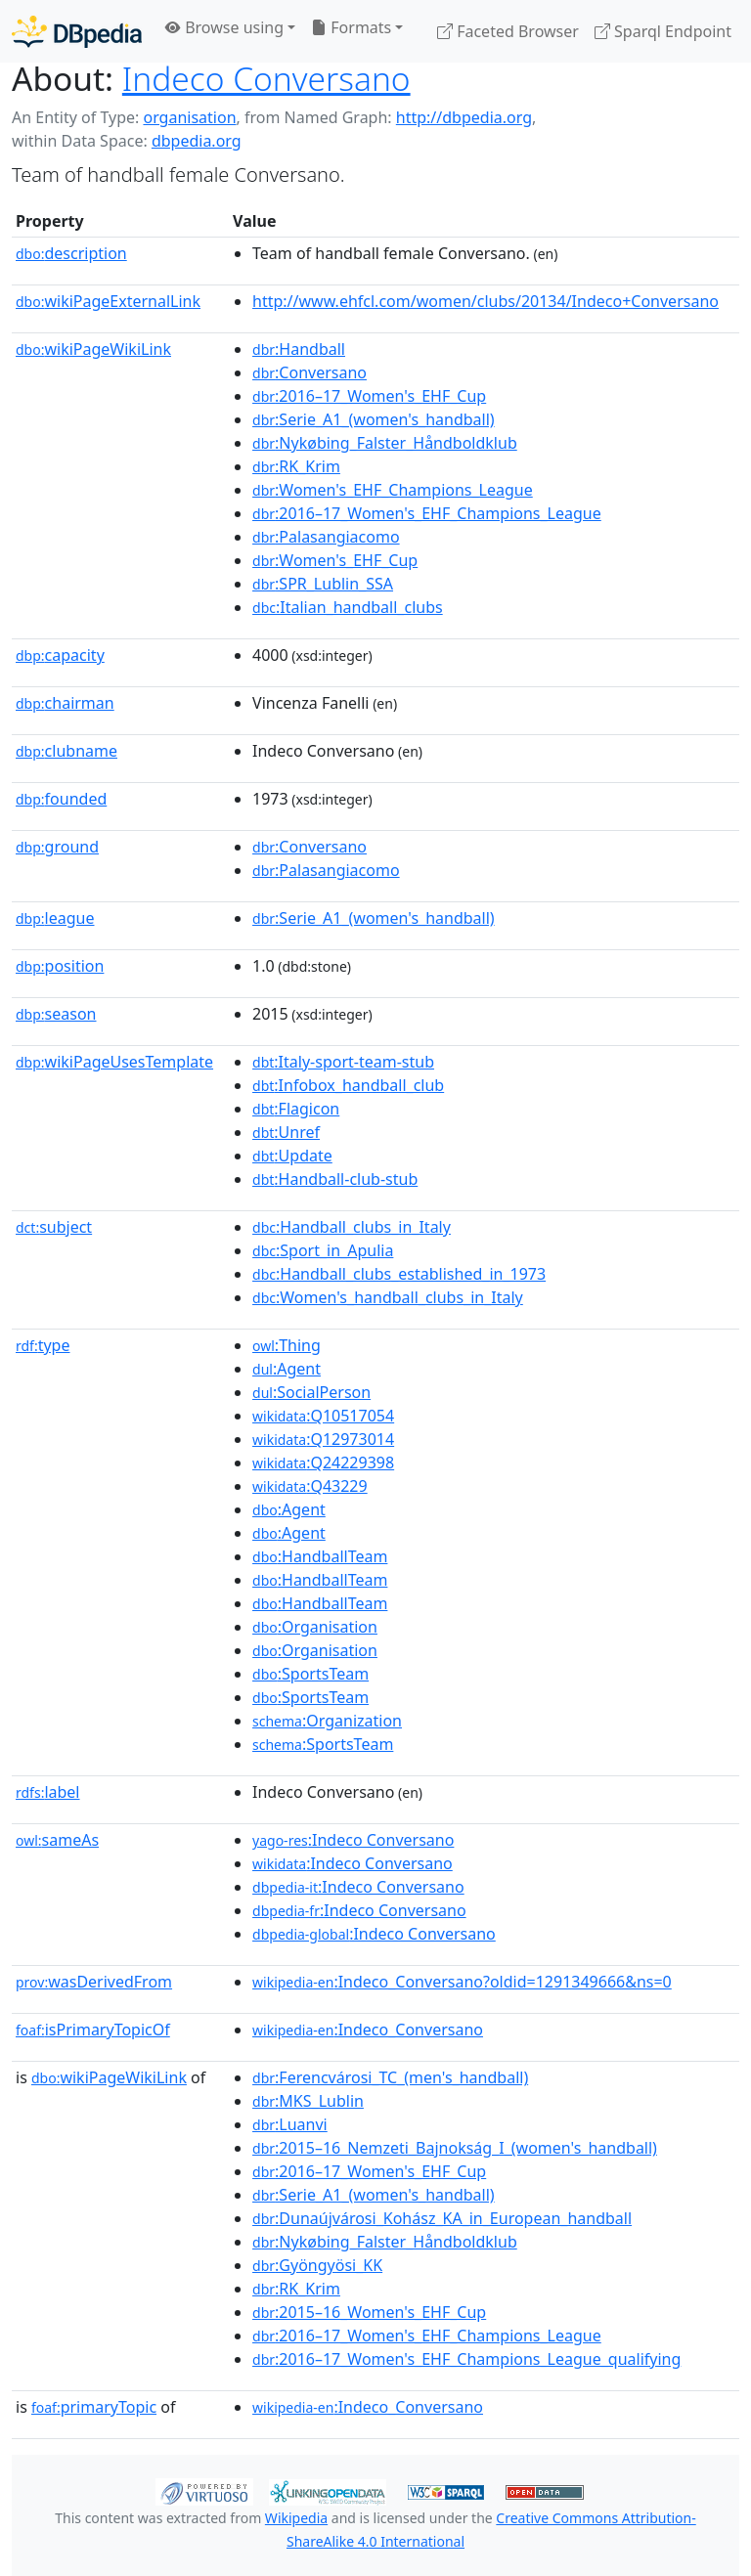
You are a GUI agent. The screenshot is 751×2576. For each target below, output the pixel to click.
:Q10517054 (323, 1415)
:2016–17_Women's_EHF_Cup (369, 396)
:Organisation (314, 1626)
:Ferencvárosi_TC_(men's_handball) (390, 2077)
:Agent (286, 1368)
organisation (189, 117)
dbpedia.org (197, 141)
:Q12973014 (323, 1439)
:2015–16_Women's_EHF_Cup (369, 2312)
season (56, 1014)
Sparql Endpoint (663, 31)
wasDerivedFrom (94, 1981)
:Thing (286, 1345)
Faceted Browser (508, 31)
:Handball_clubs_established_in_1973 (399, 1274)
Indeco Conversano (266, 78)
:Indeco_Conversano (367, 2029)
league (55, 918)
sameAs (57, 1840)
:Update (292, 1155)
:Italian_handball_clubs (347, 607)
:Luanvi (290, 2124)
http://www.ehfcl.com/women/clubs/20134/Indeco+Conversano (485, 301)
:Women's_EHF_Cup (335, 560)
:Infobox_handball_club (348, 1085)
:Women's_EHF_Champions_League (392, 490)
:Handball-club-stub (335, 1179)
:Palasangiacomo (326, 536)
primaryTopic (93, 2407)
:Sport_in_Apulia (322, 1250)
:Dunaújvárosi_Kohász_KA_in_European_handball (442, 2218)
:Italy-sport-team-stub (343, 1061)
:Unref (286, 1132)
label (48, 1792)
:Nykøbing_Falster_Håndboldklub (384, 443)
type (43, 1345)
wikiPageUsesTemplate (114, 1061)
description (71, 253)
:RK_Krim (296, 466)
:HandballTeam (319, 1556)
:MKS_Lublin (308, 2101)
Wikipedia (296, 2518)
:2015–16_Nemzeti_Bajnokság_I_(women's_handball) (454, 2148)
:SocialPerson (311, 1392)
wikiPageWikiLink (93, 349)
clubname (66, 751)
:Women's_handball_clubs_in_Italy (387, 1297)
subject (54, 1227)
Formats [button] (351, 27)
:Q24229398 (323, 1462)
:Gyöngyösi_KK (317, 2265)
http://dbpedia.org (464, 117)
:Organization (327, 1720)
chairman (65, 703)
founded (61, 798)
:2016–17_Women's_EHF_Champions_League (426, 513)
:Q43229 (310, 1486)
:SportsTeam (310, 1673)
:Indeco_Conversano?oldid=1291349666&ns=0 (462, 1981)
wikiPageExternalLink (108, 301)
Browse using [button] (224, 27)
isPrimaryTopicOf (93, 2029)
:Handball (298, 349)
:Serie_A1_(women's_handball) (373, 419)
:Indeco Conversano (353, 1840)
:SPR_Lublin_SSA (322, 583)
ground (57, 846)
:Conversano (309, 372)
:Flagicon (295, 1108)
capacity (60, 655)
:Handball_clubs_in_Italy (351, 1227)
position (60, 966)
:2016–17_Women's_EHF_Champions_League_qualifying (466, 2359)
